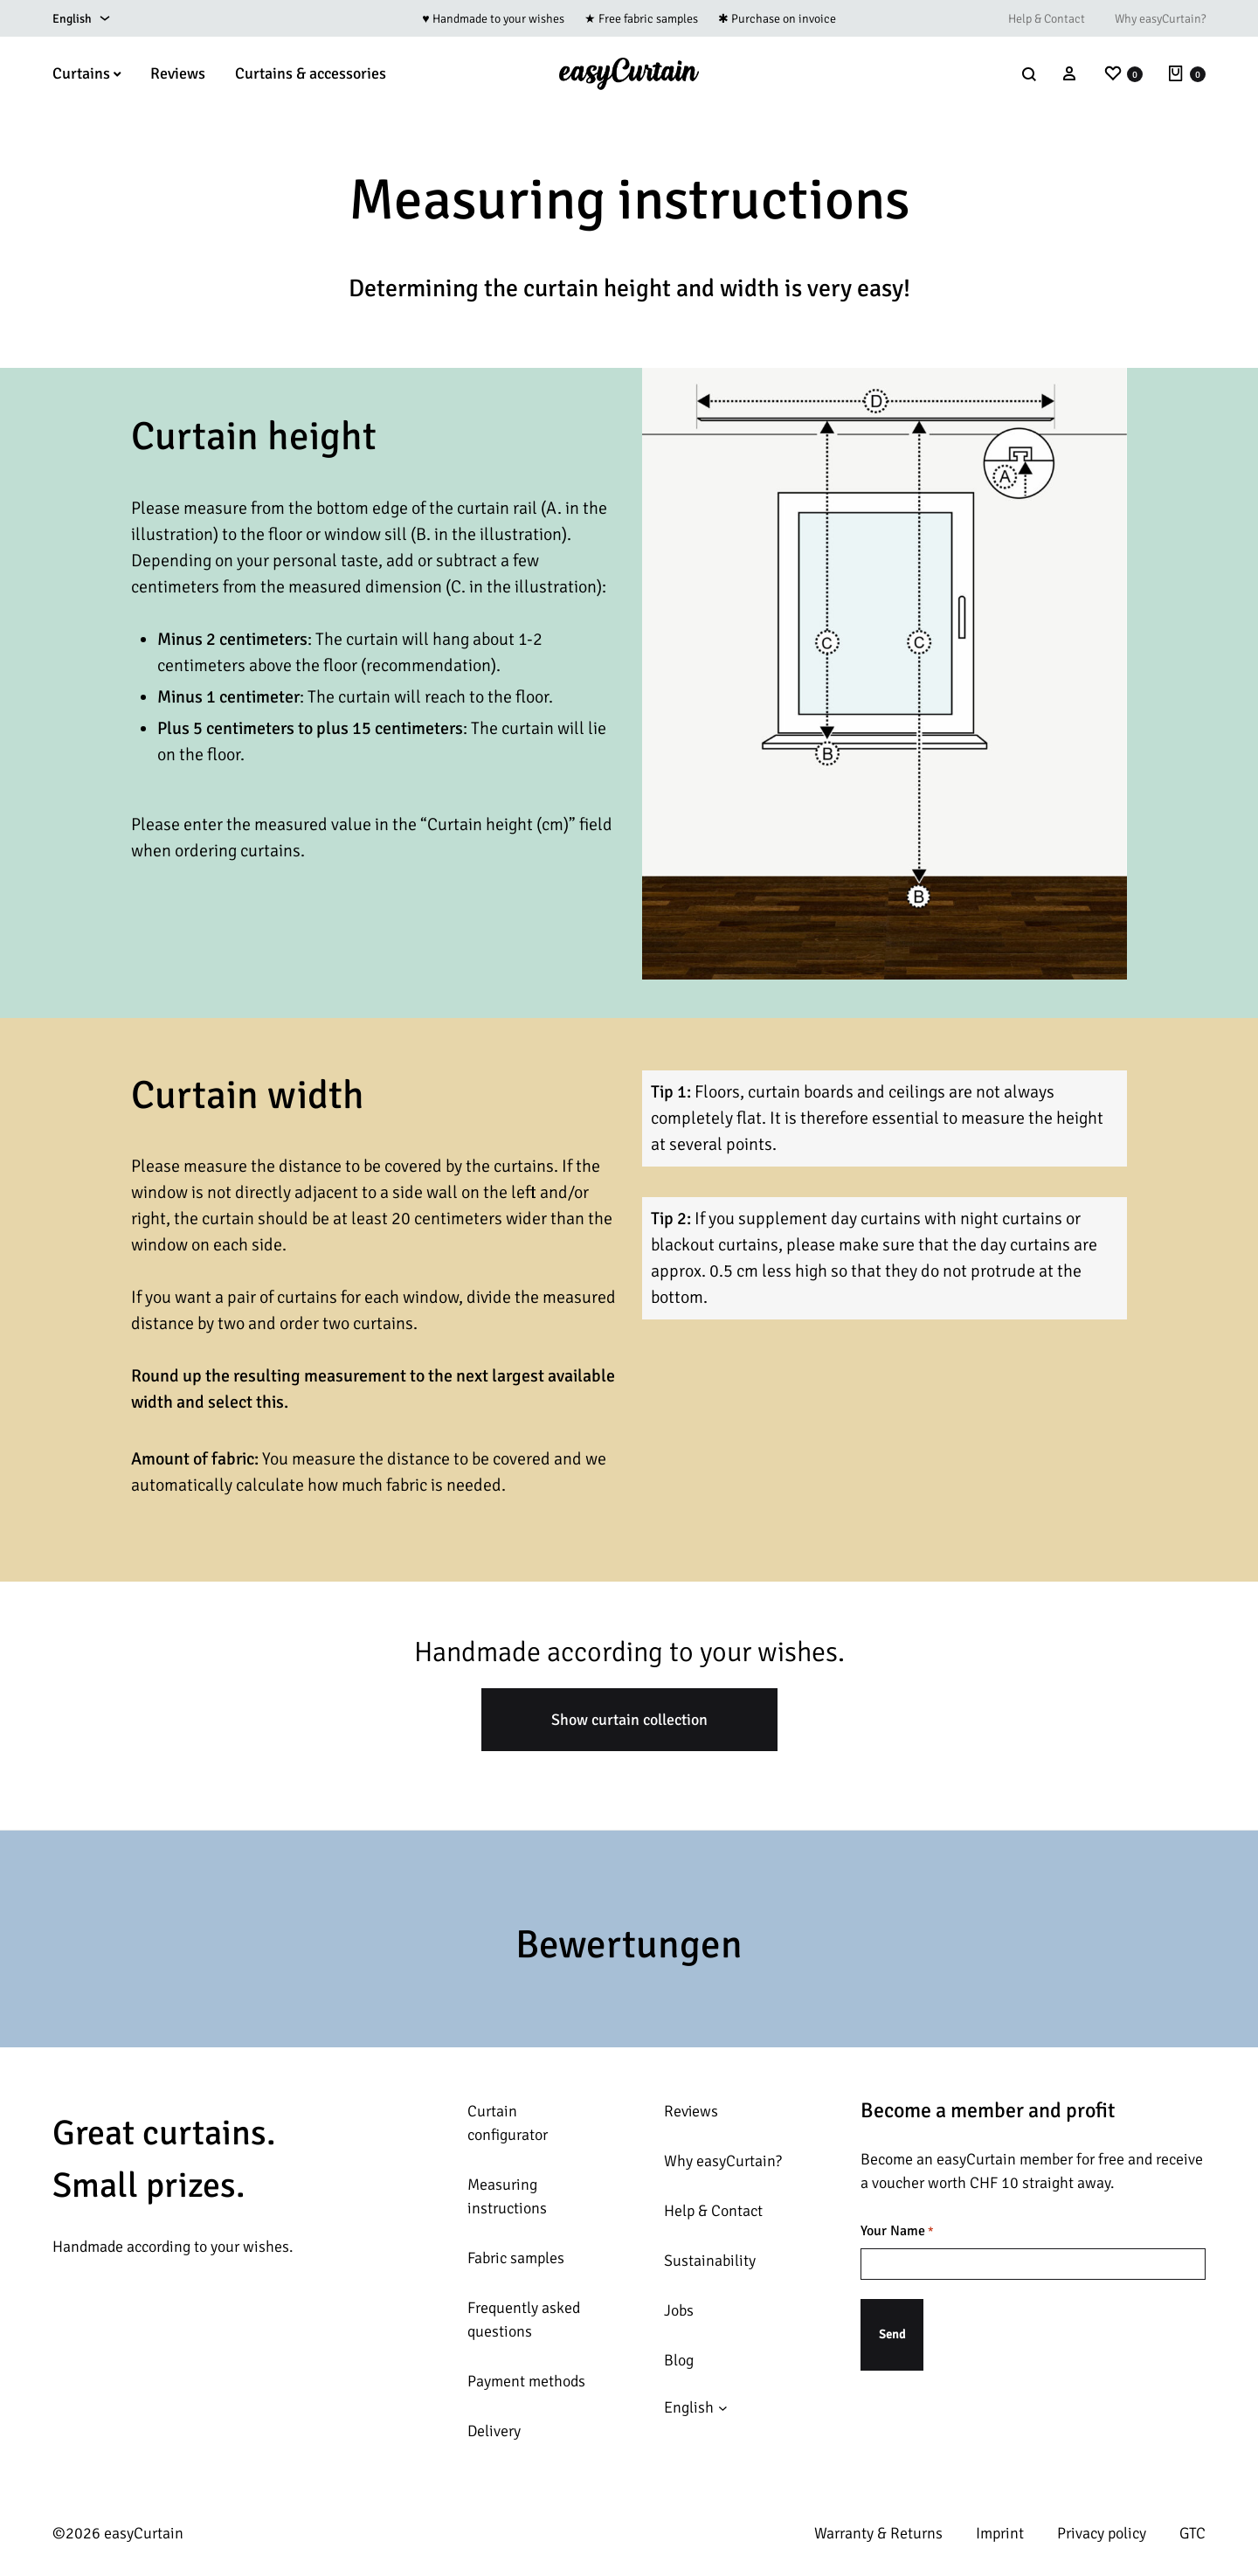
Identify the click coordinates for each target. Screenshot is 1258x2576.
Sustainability (710, 2260)
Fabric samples (515, 2258)
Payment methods (526, 2381)
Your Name (897, 2231)
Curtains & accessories (310, 73)
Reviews (177, 73)
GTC (1192, 2533)
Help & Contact (1046, 18)
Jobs (679, 2310)
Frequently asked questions (523, 2319)
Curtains (86, 73)
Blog (679, 2360)
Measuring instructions (507, 2196)
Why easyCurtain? (1160, 18)
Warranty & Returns (878, 2533)
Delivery (494, 2431)
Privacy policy (1101, 2533)
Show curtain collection (629, 1719)
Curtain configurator (507, 2123)
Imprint (1000, 2533)
